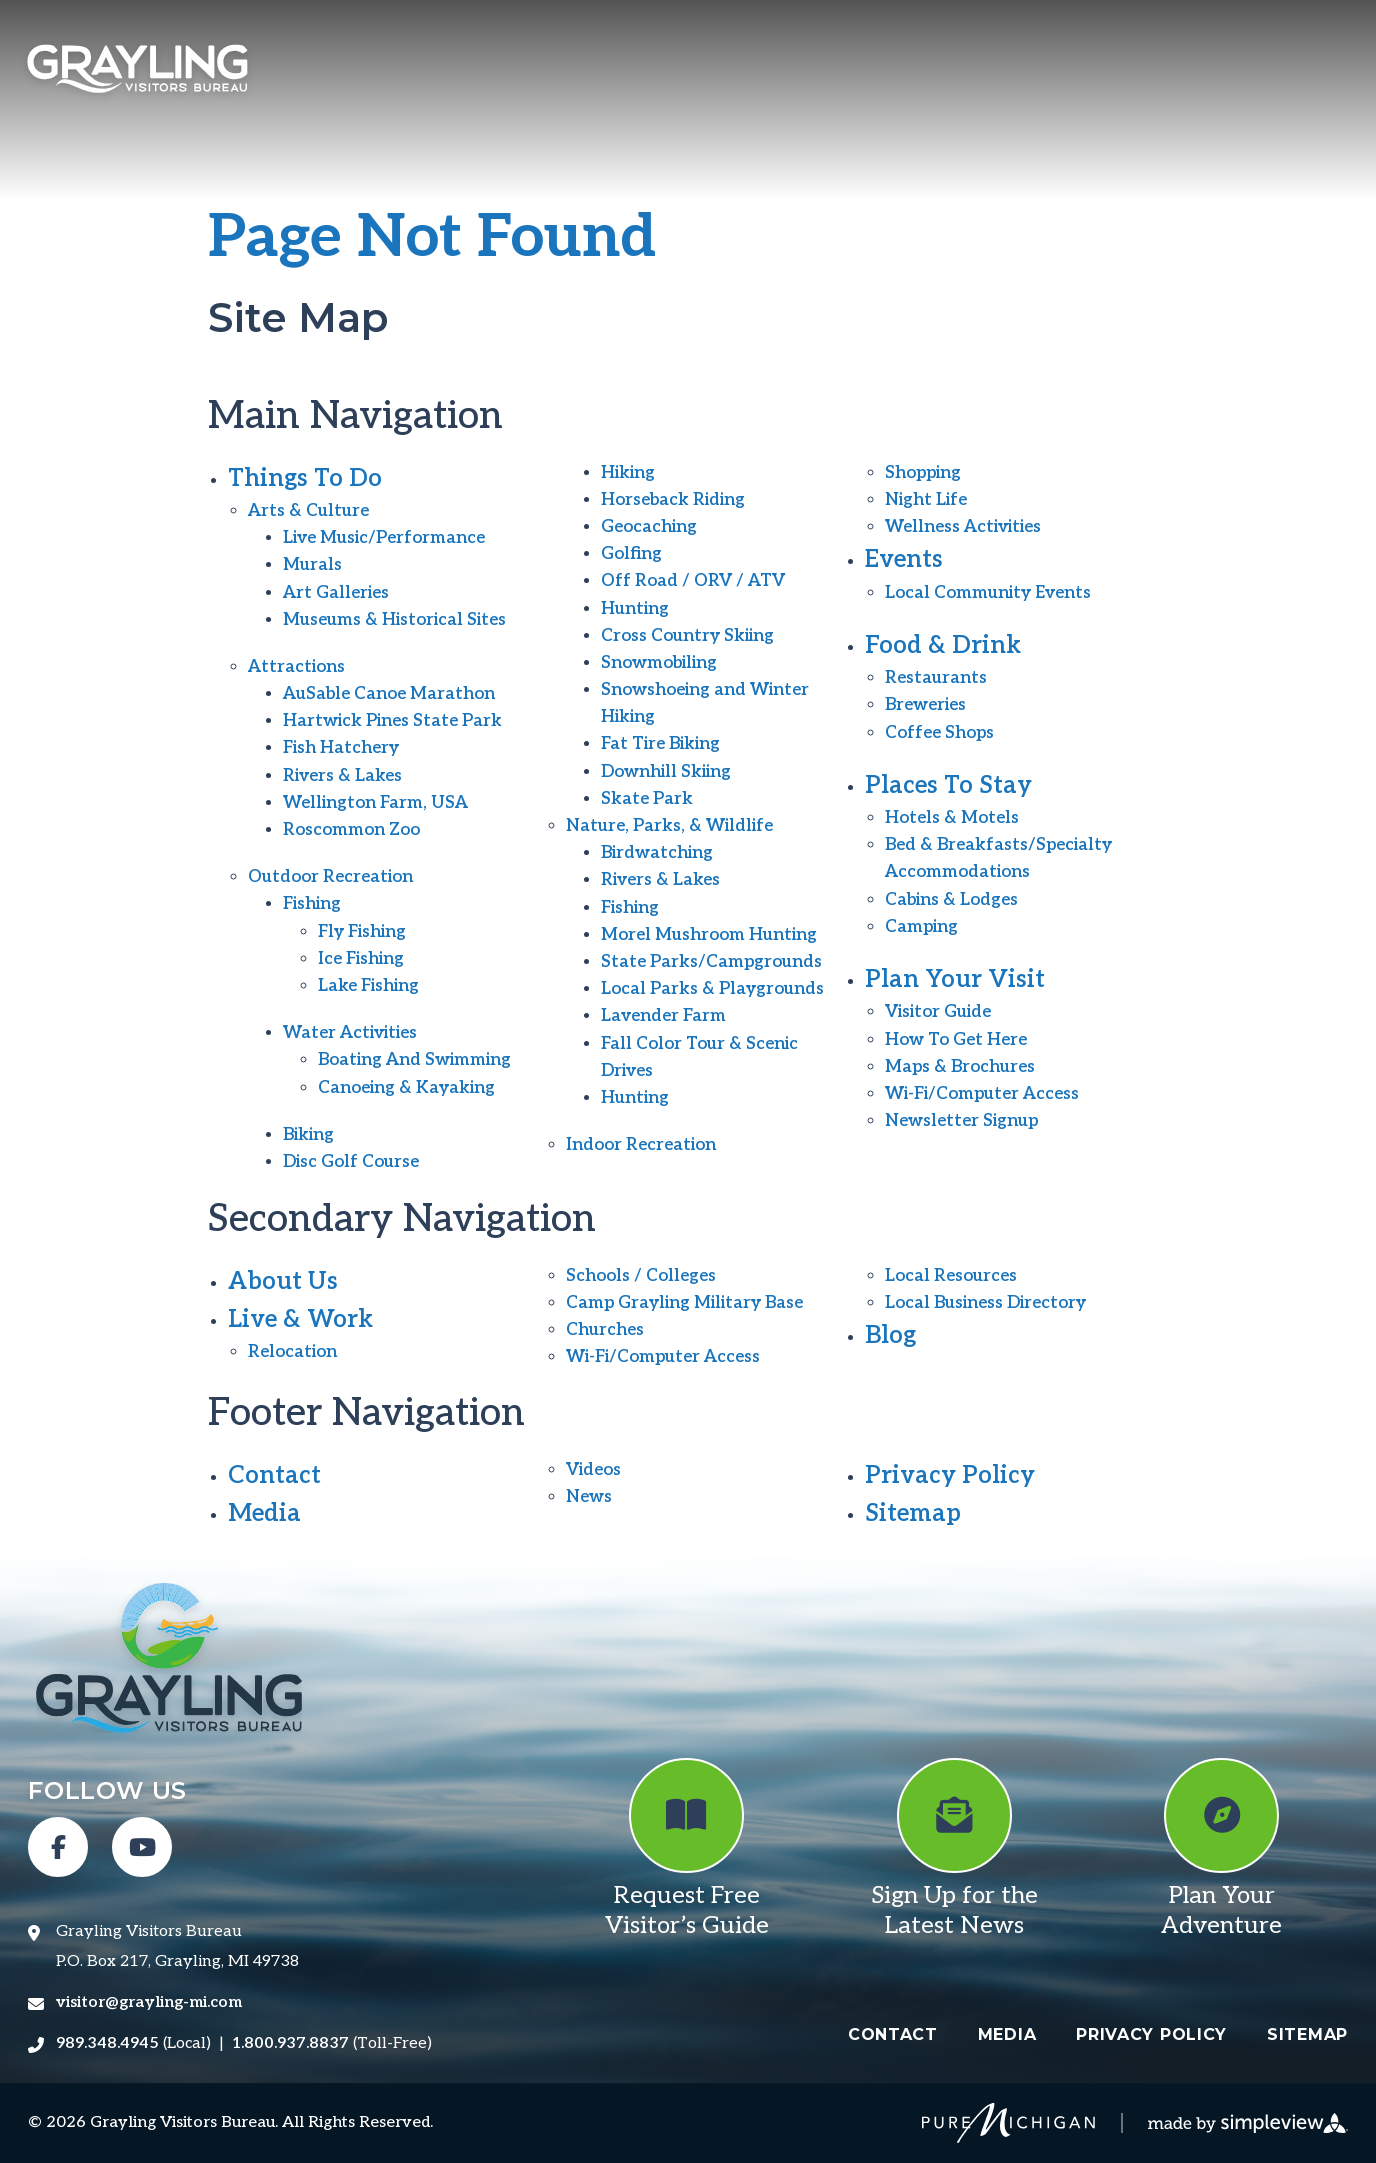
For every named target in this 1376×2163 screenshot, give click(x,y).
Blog (890, 1335)
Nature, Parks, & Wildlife (669, 826)
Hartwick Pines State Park (392, 721)
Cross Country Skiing (687, 636)
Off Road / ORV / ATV (693, 581)
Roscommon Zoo (351, 830)
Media (264, 1513)
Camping (921, 927)
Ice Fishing (361, 959)
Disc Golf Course (351, 1162)
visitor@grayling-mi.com (149, 2002)
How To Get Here (956, 1040)
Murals (312, 565)
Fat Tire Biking (660, 744)
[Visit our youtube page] (142, 1847)
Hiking (628, 473)
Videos (593, 1470)
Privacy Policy (950, 1475)
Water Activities (350, 1033)
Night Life (926, 500)
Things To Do (305, 478)
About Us (283, 1281)
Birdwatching (657, 853)
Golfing (631, 554)
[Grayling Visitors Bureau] (137, 71)
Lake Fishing (368, 986)
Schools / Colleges (641, 1276)
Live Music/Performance (384, 538)
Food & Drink (943, 645)
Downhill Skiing (666, 772)
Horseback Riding (673, 500)
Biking (308, 1135)
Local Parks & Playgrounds (712, 989)
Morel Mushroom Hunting (709, 935)
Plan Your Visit (955, 979)
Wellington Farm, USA (375, 803)
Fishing (312, 904)
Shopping (923, 473)
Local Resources (951, 1276)
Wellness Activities (963, 527)
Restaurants (936, 678)
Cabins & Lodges (951, 900)
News (589, 1497)
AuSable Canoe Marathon (389, 694)
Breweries (925, 705)
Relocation (292, 1352)
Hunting (635, 609)
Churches (605, 1330)
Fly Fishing (362, 932)
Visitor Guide (938, 1012)
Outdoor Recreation (330, 877)
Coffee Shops (939, 733)
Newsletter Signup (961, 1121)
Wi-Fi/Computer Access (982, 1094)
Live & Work (300, 1319)
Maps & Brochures (960, 1067)
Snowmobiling (659, 663)
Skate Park (647, 799)
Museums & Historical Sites (394, 620)
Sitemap (913, 1513)
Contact (274, 1475)
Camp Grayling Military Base (684, 1303)
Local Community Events (988, 593)
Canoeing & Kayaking (406, 1088)
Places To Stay (948, 785)
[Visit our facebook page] (58, 1847)
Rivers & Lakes (342, 776)
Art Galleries (336, 593)
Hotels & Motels (952, 818)
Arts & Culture (308, 511)
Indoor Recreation (641, 1145)
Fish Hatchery (341, 748)
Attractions (296, 667)
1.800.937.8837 (290, 2043)
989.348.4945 (107, 2043)
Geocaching (649, 527)
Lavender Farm (663, 1016)
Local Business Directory (985, 1303)
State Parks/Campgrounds (711, 962)
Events (904, 559)
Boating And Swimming (414, 1060)
